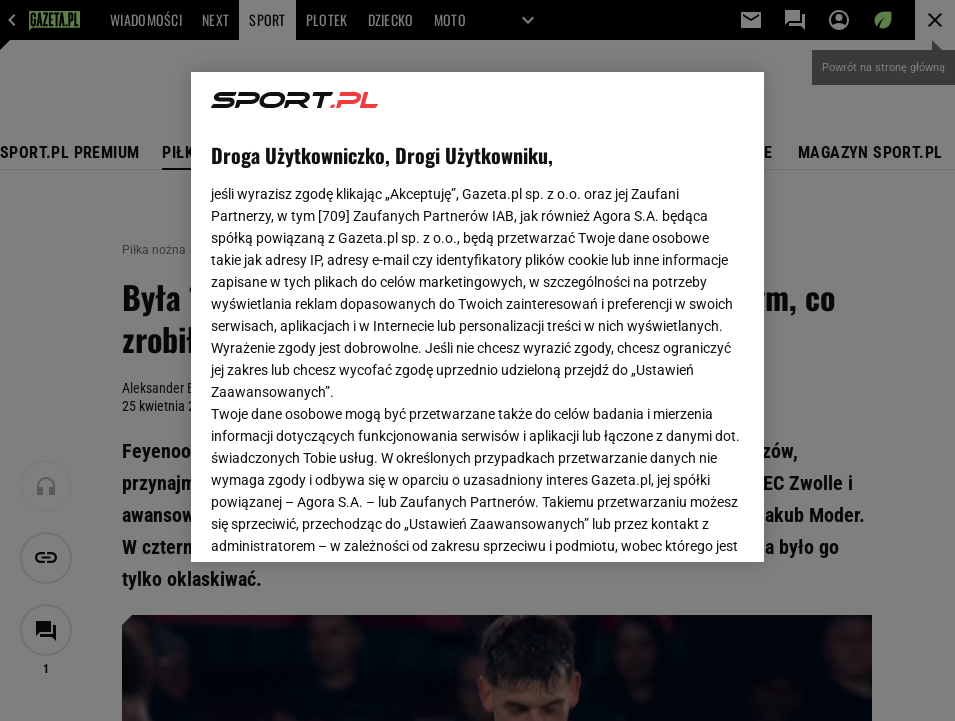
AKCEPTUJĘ (676, 523)
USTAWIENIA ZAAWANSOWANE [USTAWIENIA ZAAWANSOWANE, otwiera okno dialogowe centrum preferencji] (341, 522)
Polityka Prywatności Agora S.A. (597, 308)
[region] (477, 317)
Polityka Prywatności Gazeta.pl (388, 308)
